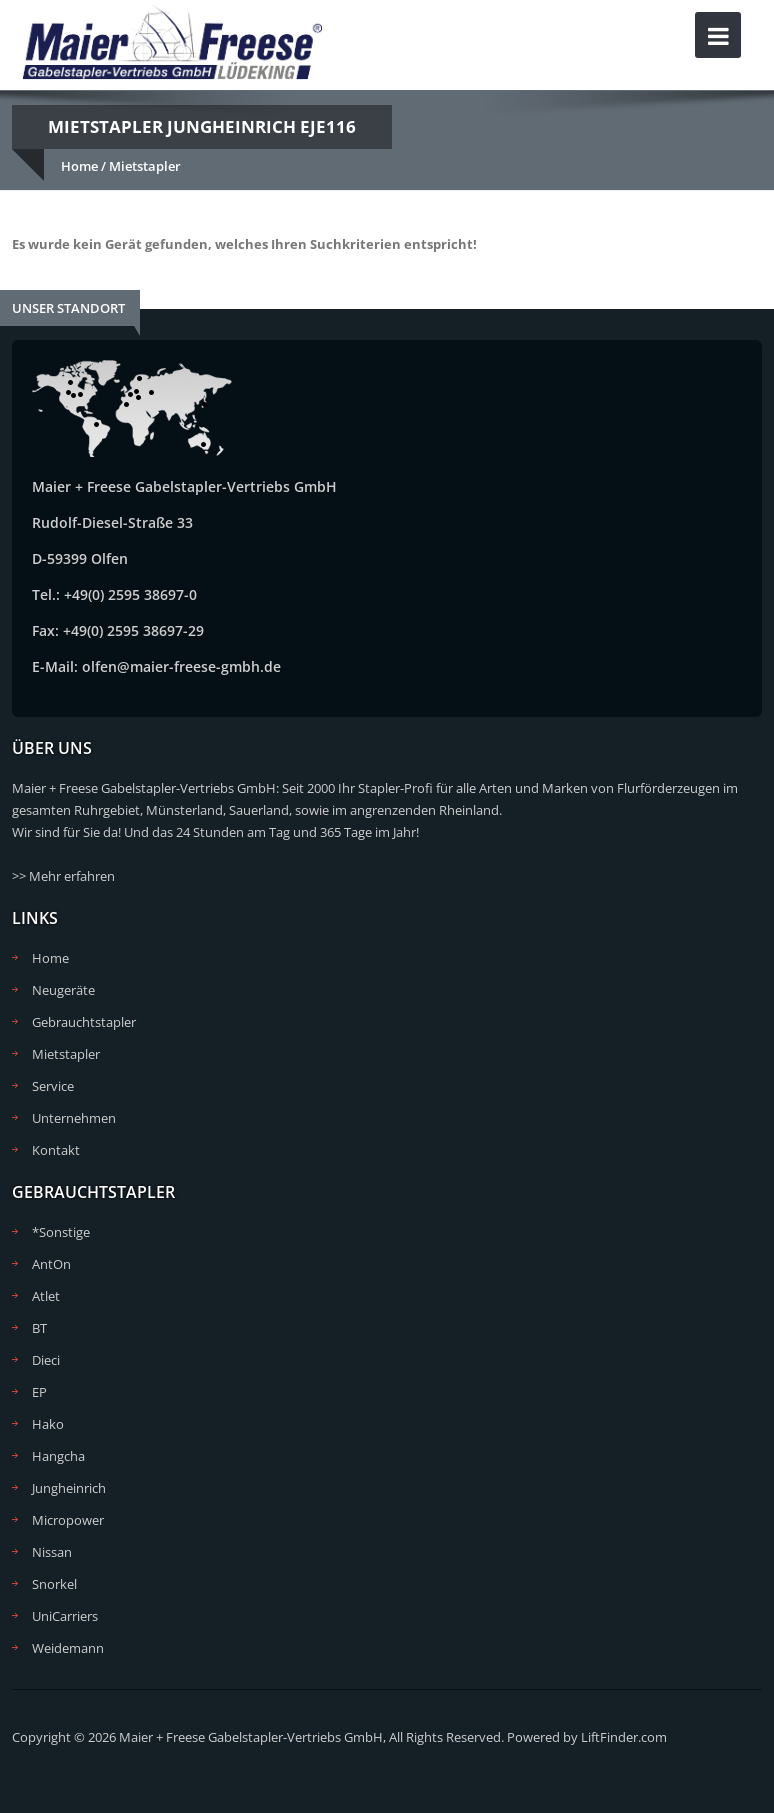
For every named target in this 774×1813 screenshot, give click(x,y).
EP (39, 1392)
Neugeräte (63, 990)
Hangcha (58, 1456)
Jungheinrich (69, 1488)
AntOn (51, 1264)
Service (53, 1086)
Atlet (46, 1296)
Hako (48, 1424)
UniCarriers (65, 1616)
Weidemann (68, 1648)
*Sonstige (61, 1232)
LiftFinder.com (624, 1737)
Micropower (68, 1520)
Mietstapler (145, 166)
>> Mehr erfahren (63, 876)
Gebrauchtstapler (84, 1022)
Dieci (46, 1360)
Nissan (52, 1552)
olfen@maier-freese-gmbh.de (181, 666)
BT (39, 1328)
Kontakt (56, 1150)
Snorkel (54, 1584)
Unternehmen (74, 1118)
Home (79, 166)
